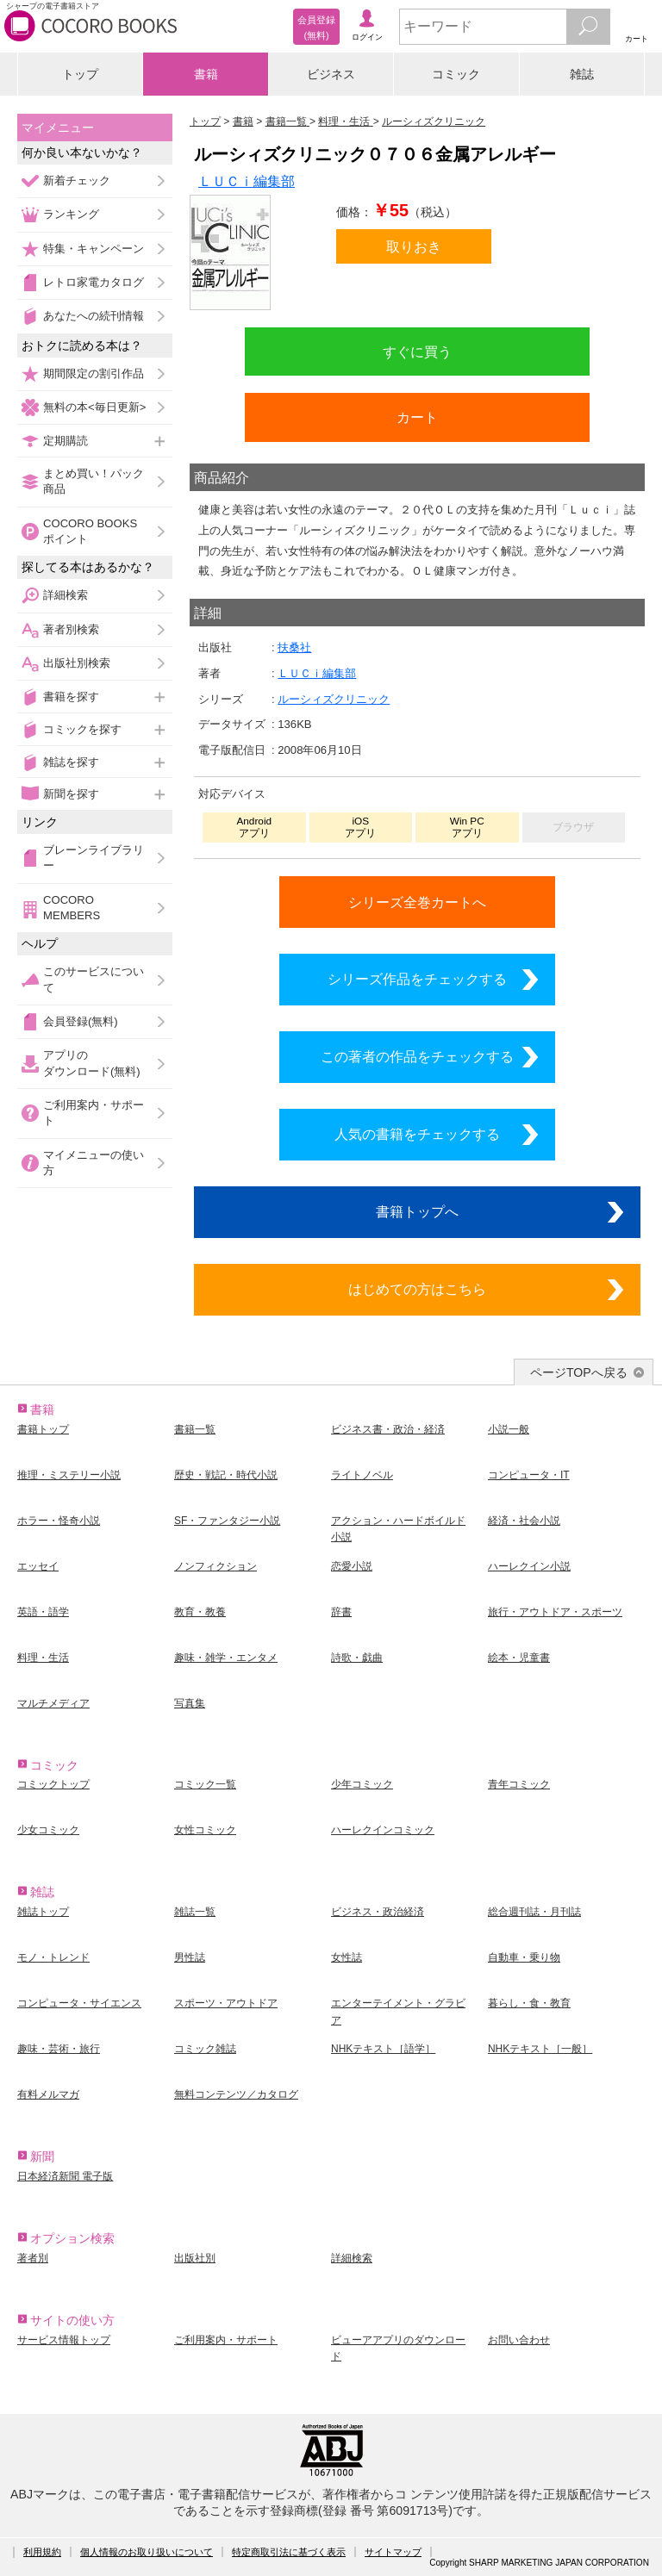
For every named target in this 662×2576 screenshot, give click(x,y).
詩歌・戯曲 (357, 1658)
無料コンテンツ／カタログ (236, 2094)
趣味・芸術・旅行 (58, 2049)
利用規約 (42, 2552)
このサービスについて (93, 979)
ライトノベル (362, 1475)
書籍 (206, 74)
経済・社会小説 (524, 1521)
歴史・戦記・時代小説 (226, 1475)
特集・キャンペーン (93, 248)
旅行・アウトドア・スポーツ (555, 1612)
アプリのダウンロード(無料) (92, 1062)
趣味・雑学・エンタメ (226, 1658)
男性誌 (189, 1957)
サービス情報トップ (63, 2340)
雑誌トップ (43, 1912)
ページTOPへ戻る (579, 1372)
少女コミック (48, 1830)
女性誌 (346, 1957)
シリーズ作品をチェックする (417, 978)
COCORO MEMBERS (71, 907)
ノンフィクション (215, 1566)
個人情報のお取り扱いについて (146, 2552)
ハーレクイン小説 (529, 1566)
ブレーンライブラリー (93, 857)
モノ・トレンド (53, 1957)
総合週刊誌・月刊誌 (534, 1912)
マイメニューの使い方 (93, 1162)
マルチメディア (53, 1703)
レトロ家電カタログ (93, 282)
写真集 (189, 1703)
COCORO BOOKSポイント (90, 531)
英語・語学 (43, 1612)
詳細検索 (65, 594)
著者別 (32, 2258)
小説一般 (508, 1429)
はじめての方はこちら (417, 1289)
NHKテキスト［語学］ (383, 2049)
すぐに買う (417, 351)
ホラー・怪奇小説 (58, 1521)
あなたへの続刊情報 (93, 315)
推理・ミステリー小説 (69, 1475)
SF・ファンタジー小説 (227, 1521)
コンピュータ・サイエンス (79, 2003)
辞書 (341, 1612)
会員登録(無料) (80, 1021)
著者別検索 (71, 629)
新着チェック (76, 180)
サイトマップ (393, 2552)
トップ (80, 74)
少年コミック (362, 1784)
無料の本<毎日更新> (94, 407)
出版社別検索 (76, 662)
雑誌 (582, 74)
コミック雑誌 (205, 2049)
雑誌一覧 (194, 1912)
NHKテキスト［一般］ (540, 2049)
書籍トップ (43, 1429)
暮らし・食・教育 (529, 2003)
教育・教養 (200, 1612)
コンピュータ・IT (529, 1475)
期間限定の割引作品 (93, 373)
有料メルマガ (48, 2094)
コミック (456, 74)
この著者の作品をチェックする (417, 1056)
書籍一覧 (194, 1429)
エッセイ (38, 1566)
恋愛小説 (351, 1566)
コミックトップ (53, 1784)
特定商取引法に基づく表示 (289, 2552)
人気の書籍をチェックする (417, 1134)
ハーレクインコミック (382, 1830)
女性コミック (205, 1830)
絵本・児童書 (519, 1658)
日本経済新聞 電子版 (65, 2176)
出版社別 (194, 2258)
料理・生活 (43, 1658)
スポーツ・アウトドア (226, 2003)
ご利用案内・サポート (93, 1112)
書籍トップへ (417, 1211)
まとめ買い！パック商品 (93, 481)
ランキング (71, 214)
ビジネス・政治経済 (377, 1912)
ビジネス (331, 74)
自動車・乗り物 (524, 1957)
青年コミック (519, 1784)
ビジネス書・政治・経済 (388, 1429)
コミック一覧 (205, 1784)
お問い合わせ (519, 2340)
